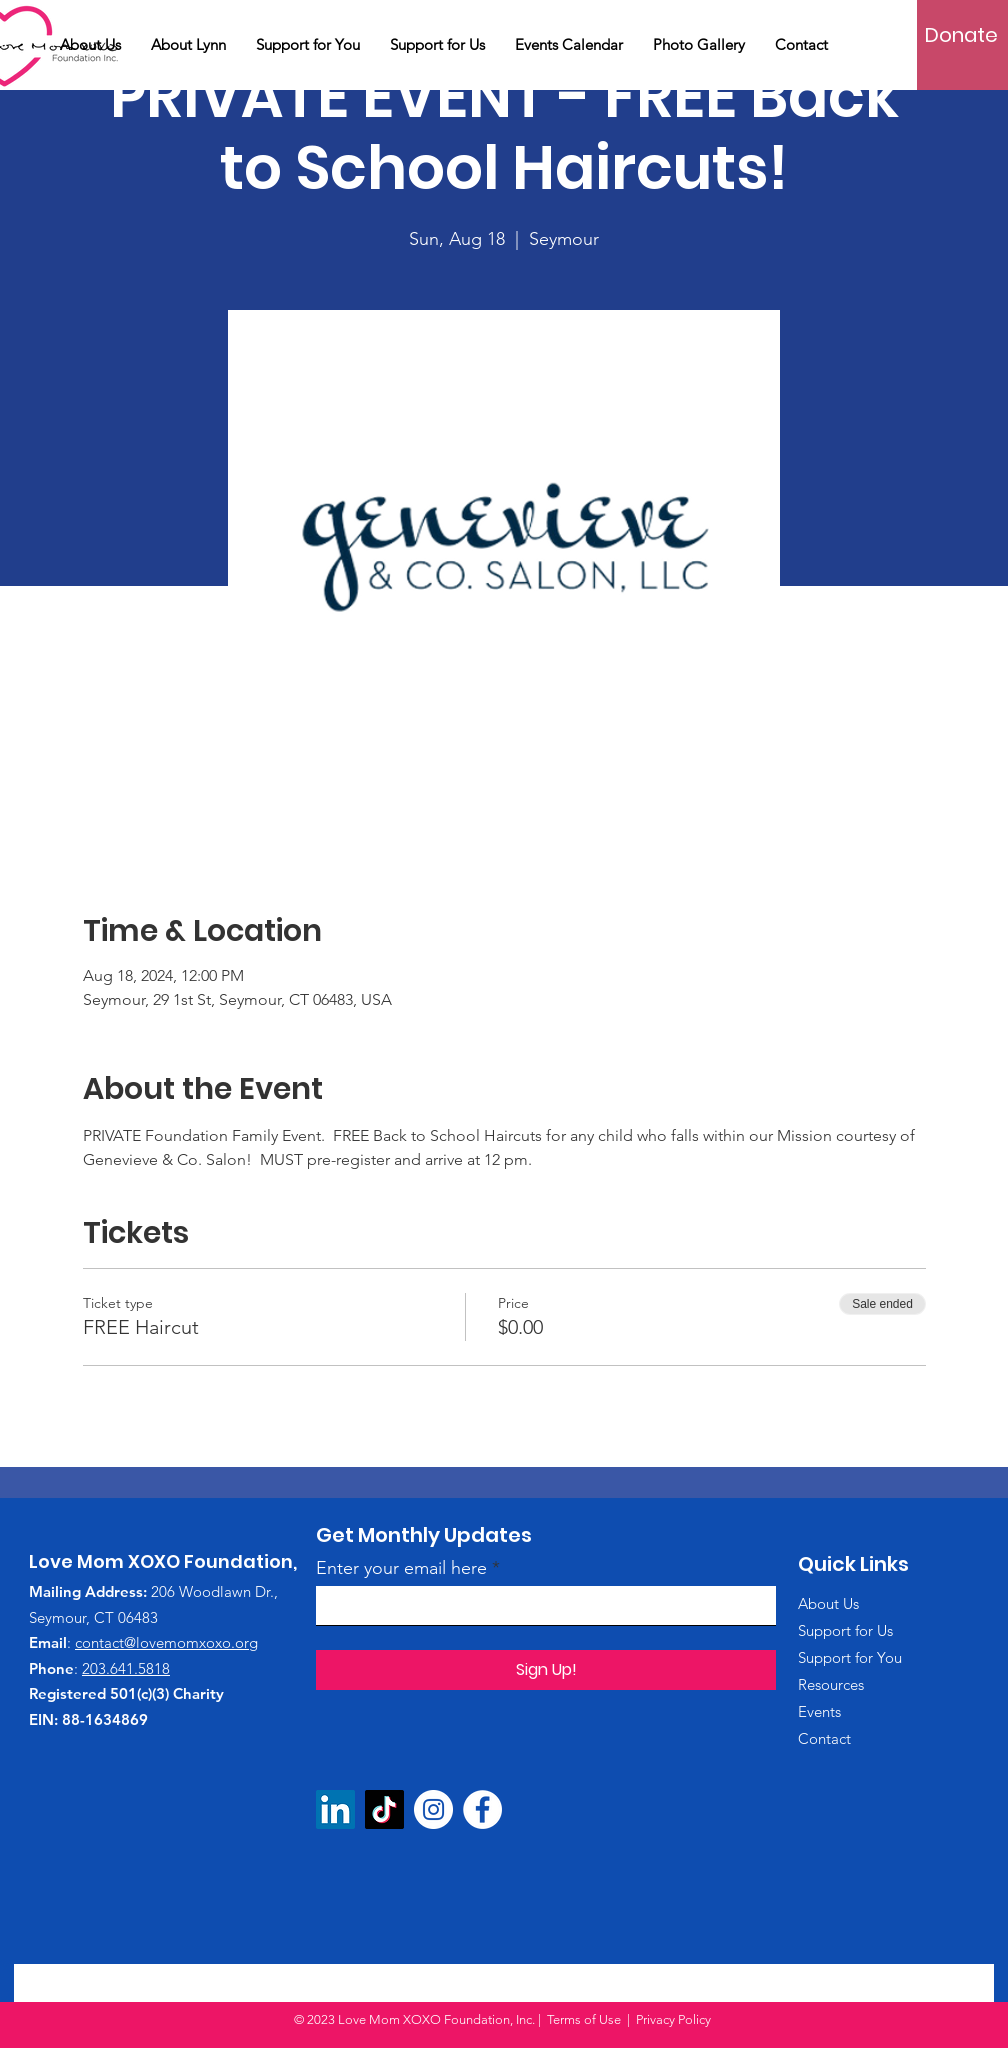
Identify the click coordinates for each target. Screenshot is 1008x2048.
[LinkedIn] (335, 1809)
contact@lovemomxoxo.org (166, 1642)
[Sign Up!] (546, 1670)
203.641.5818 (126, 1668)
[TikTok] (384, 1809)
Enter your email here (401, 1568)
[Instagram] (433, 1809)
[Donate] (961, 35)
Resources (831, 1684)
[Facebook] (482, 1809)
